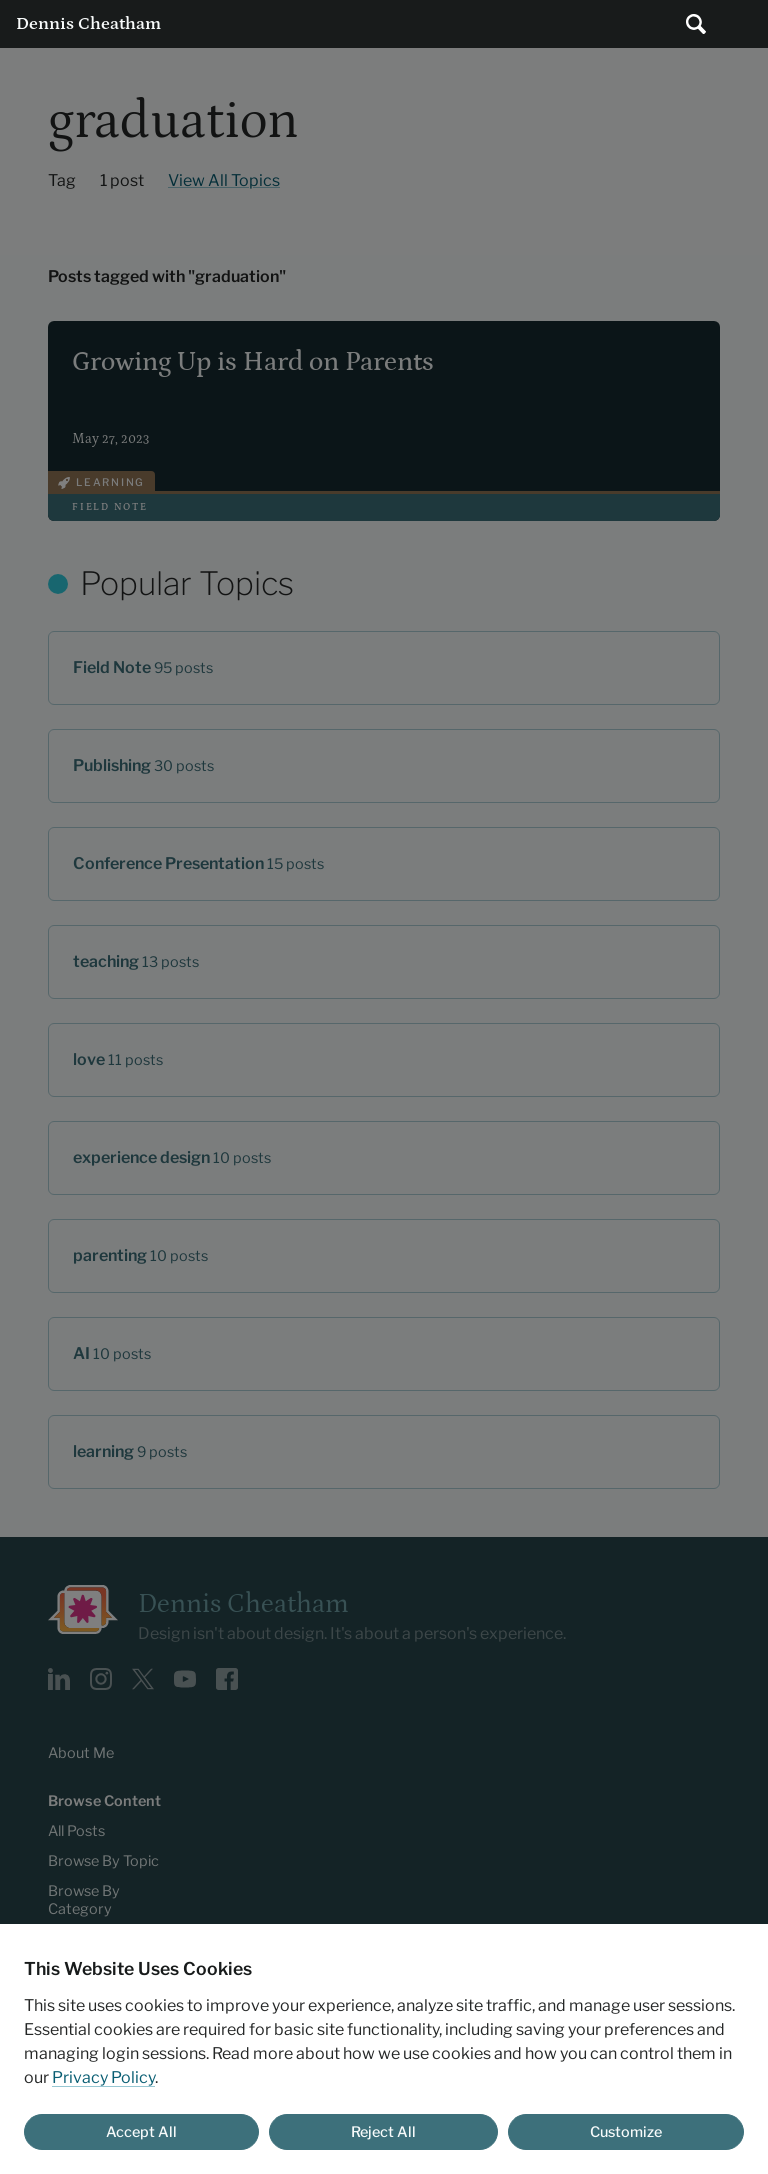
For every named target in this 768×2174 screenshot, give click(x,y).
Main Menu (744, 24)
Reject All (383, 2132)
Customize (626, 2132)
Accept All (141, 2132)
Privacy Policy (103, 2077)
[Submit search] (696, 24)
